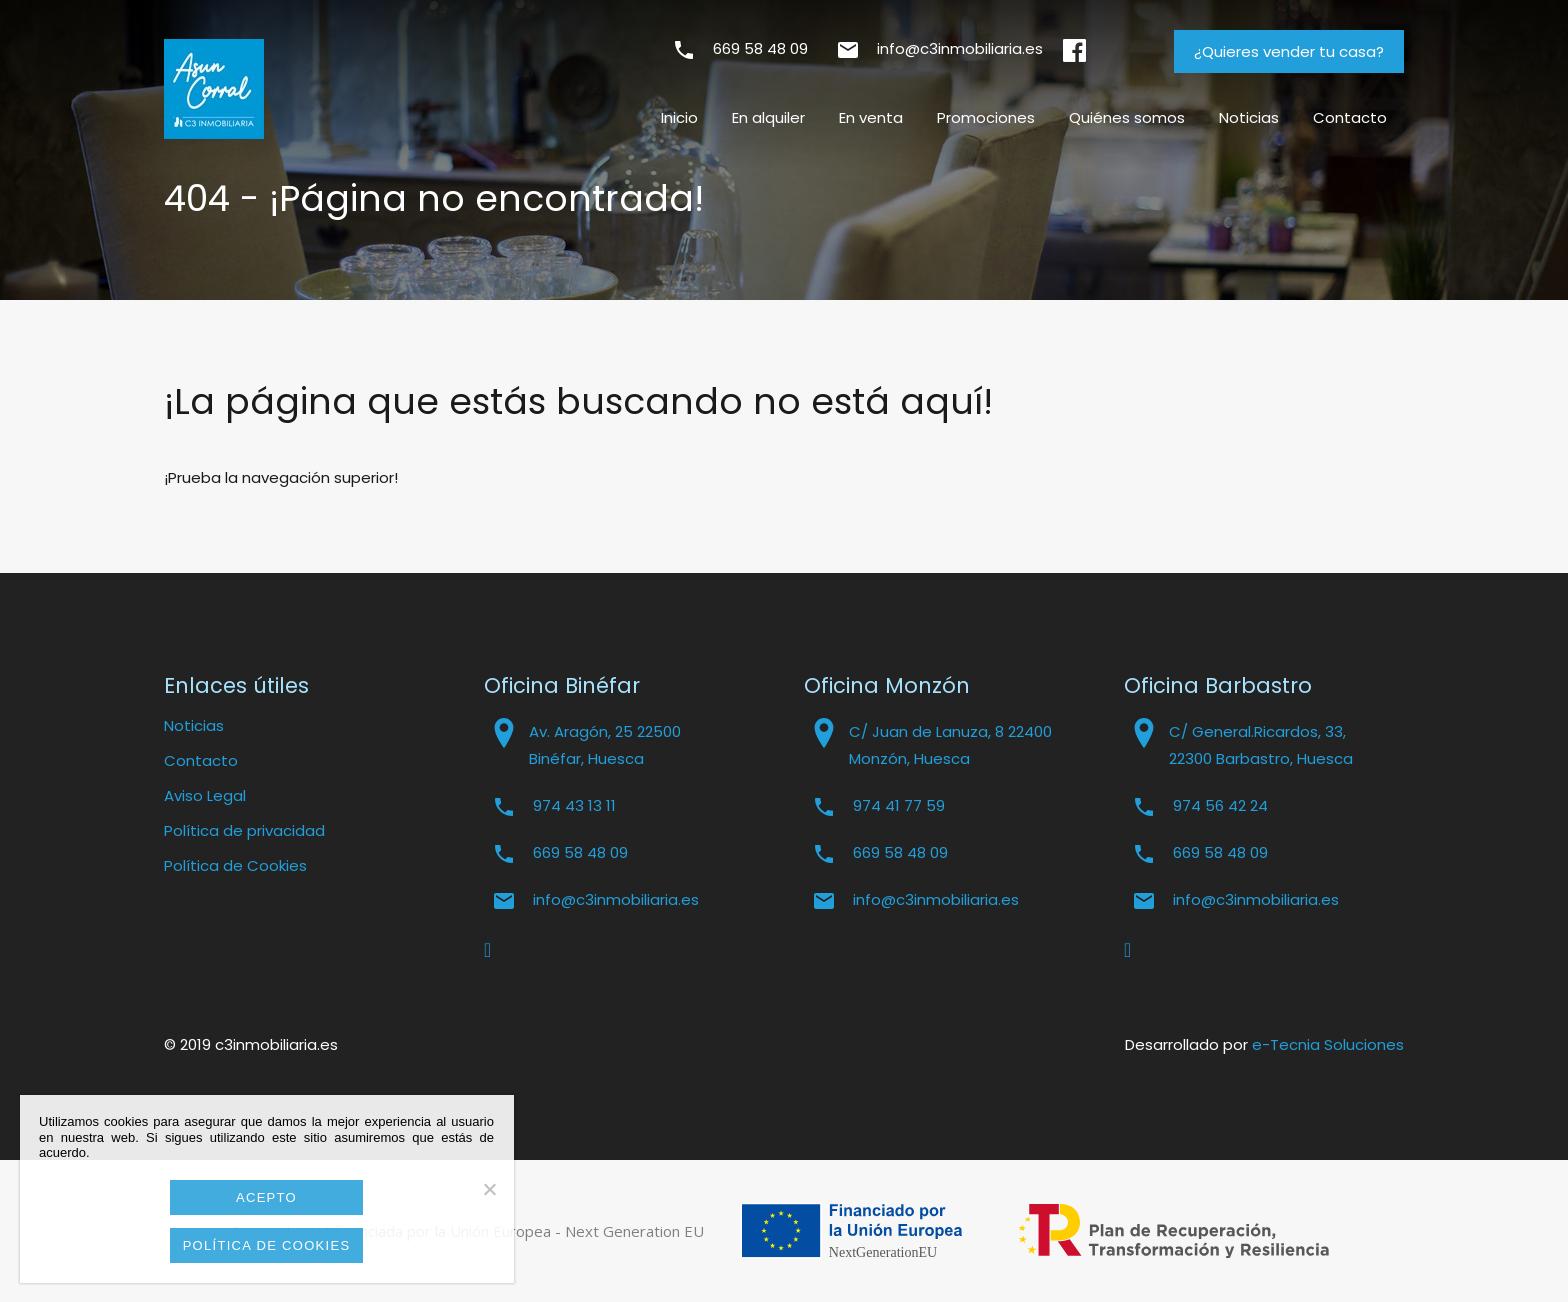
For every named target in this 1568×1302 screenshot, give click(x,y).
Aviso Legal (205, 795)
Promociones (986, 117)
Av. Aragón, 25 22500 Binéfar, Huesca (605, 745)
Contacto (1350, 117)
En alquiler (768, 117)
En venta (871, 117)
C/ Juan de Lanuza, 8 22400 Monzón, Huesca (950, 745)
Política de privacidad (244, 830)
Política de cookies (267, 1245)
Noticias (1249, 117)
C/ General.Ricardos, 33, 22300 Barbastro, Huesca (1261, 745)
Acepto (266, 1197)
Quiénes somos (1127, 117)
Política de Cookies (235, 865)
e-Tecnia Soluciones (1328, 1044)
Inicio (679, 117)
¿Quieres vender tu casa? (1289, 51)
